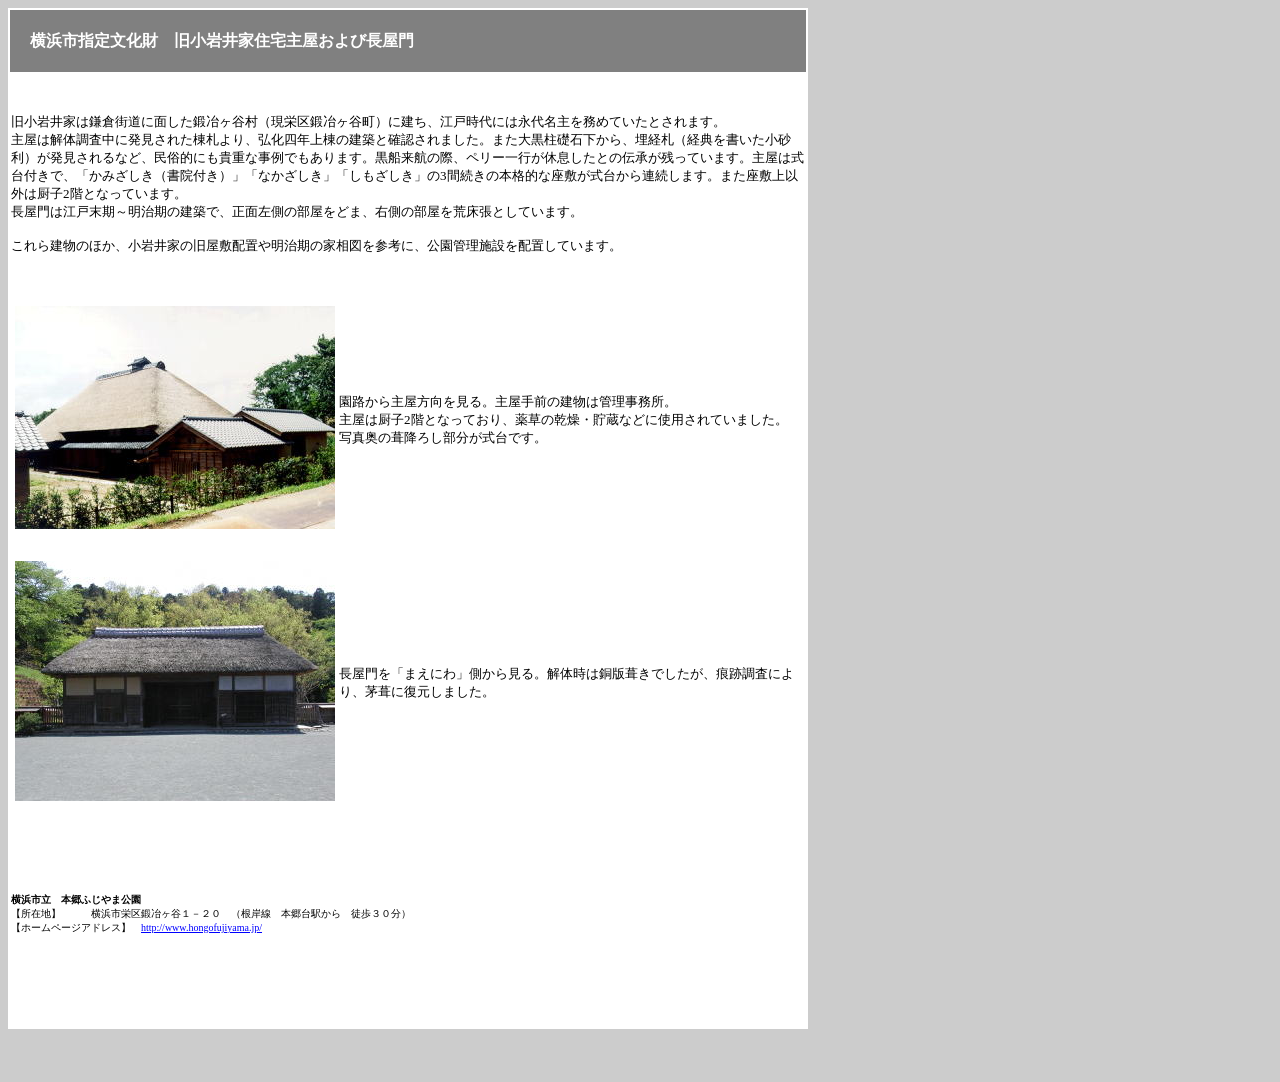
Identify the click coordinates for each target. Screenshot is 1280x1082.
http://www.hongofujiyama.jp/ (201, 927)
